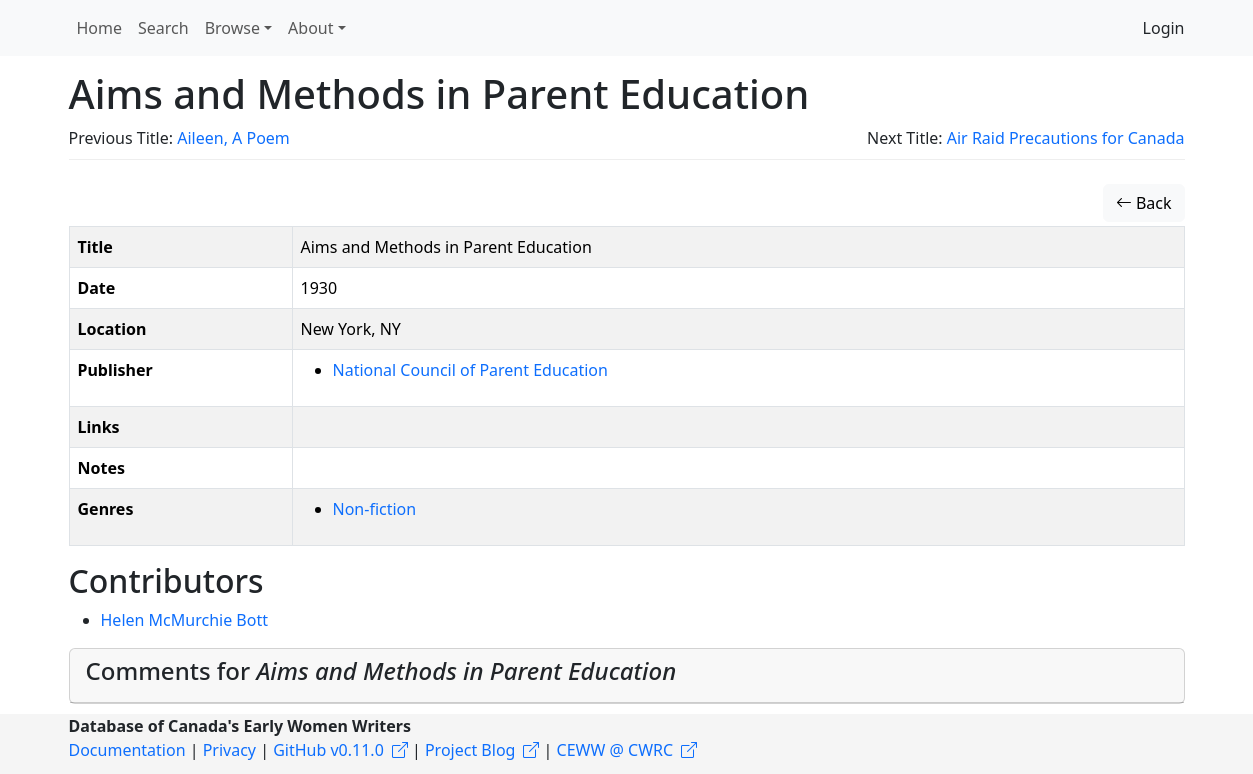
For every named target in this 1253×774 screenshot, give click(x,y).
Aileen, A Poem (233, 138)
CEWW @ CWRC (615, 750)
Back (1144, 203)
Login (1164, 28)
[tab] (627, 676)
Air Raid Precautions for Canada (1066, 138)
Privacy (229, 750)
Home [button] (100, 28)
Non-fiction (375, 509)
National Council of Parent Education (470, 370)
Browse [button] (232, 28)
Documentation (127, 750)
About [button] (310, 28)
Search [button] (163, 28)
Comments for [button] (381, 670)
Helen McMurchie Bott (184, 620)
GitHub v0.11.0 (328, 750)
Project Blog (470, 750)
